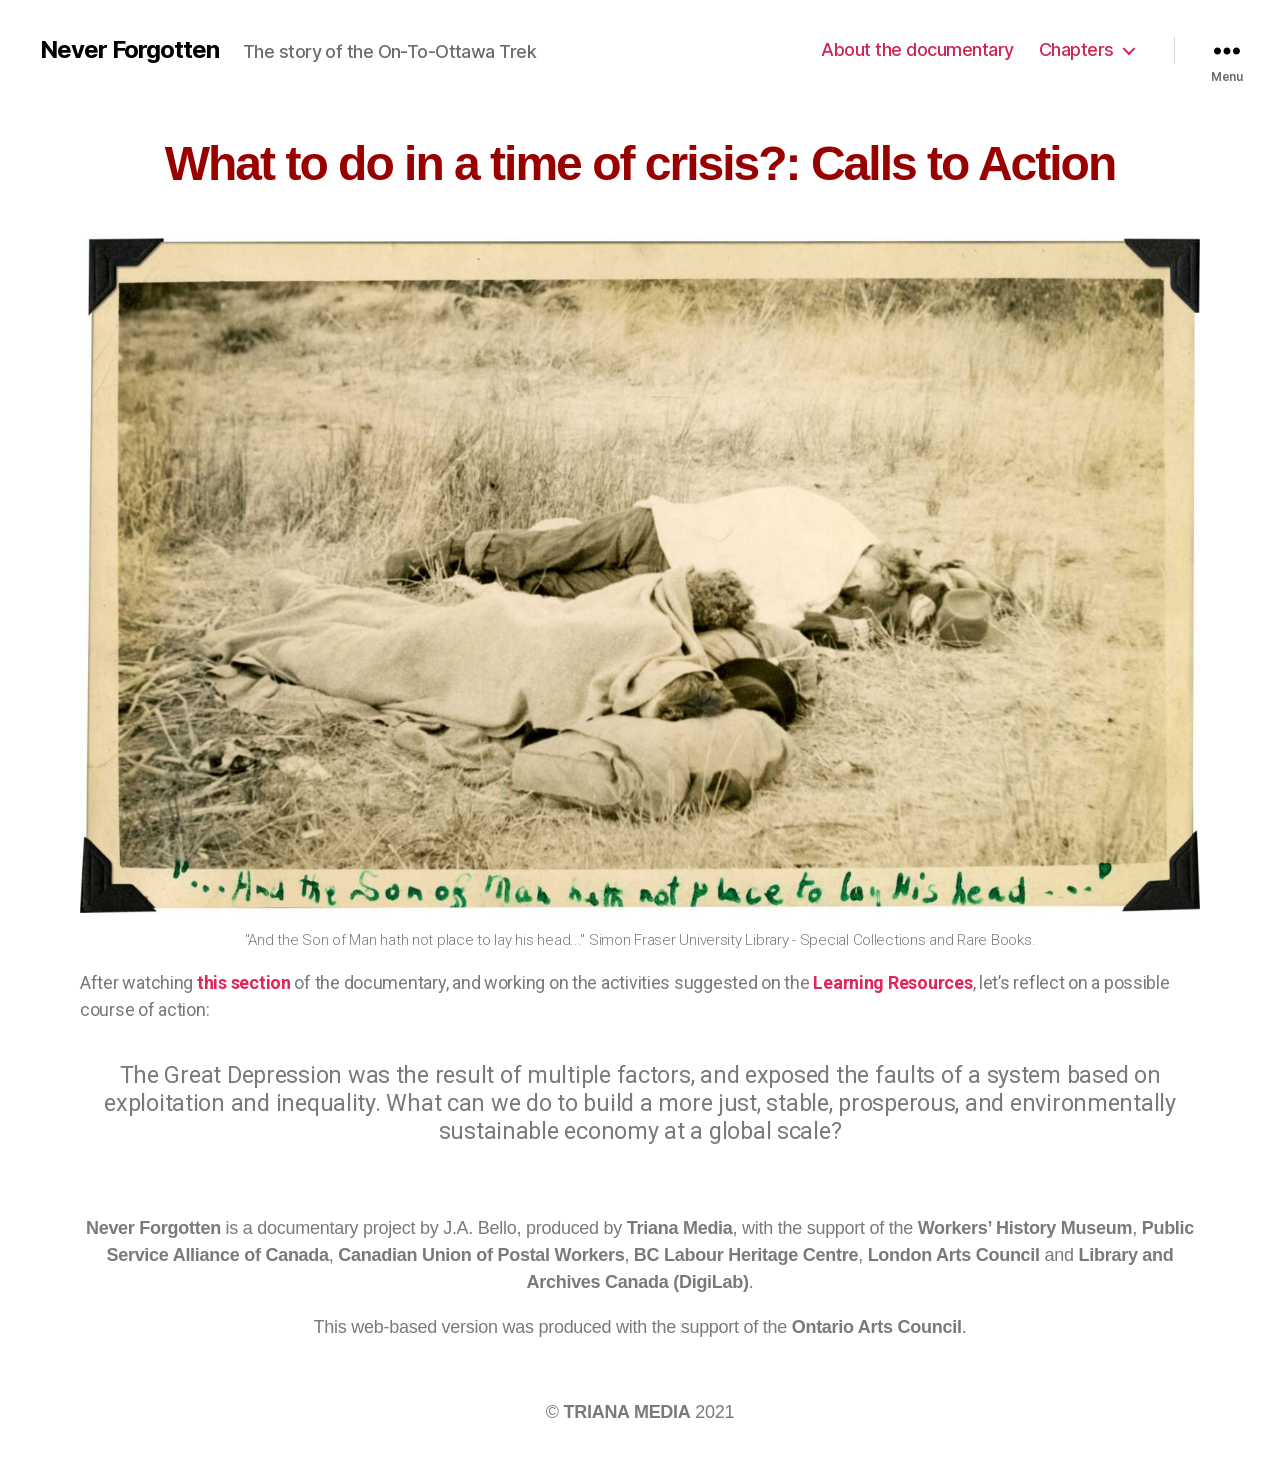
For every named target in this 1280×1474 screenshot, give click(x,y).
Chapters (1076, 49)
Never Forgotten (129, 50)
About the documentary (917, 49)
